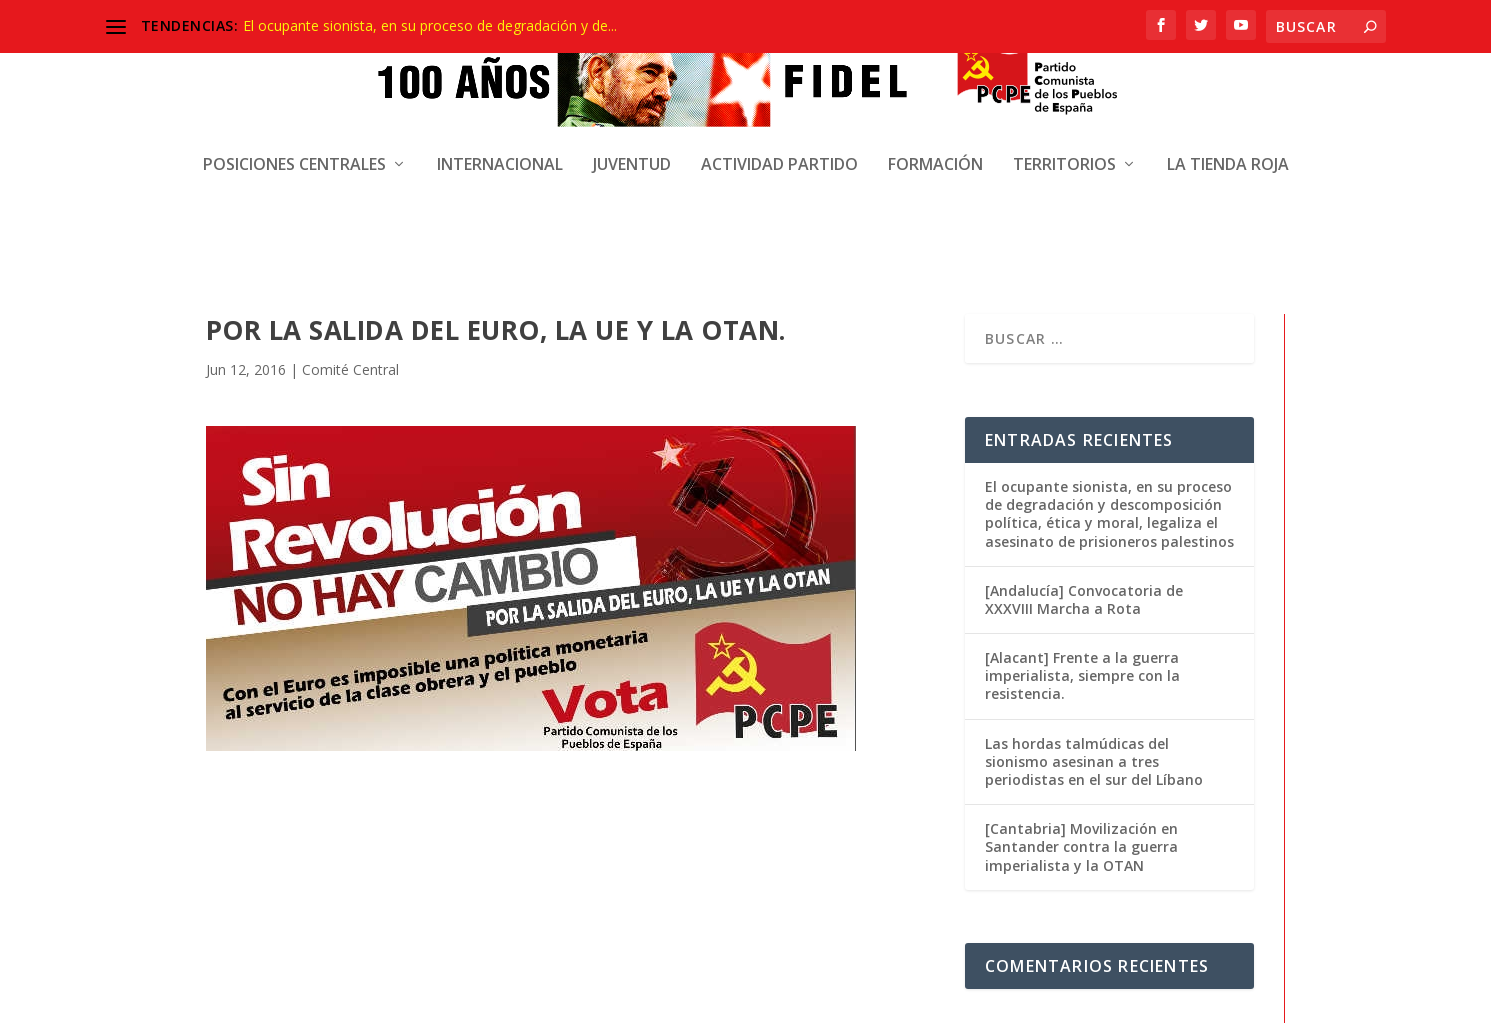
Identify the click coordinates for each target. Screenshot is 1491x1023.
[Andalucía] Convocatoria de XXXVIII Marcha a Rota (1084, 427)
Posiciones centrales (294, 148)
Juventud (632, 148)
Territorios (1064, 148)
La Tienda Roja (1228, 148)
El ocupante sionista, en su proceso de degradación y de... (430, 25)
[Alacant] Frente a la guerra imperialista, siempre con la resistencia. (1082, 503)
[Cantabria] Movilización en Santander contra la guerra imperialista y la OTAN (1081, 674)
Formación (935, 148)
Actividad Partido (779, 148)
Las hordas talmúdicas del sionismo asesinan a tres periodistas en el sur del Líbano (1094, 589)
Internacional (500, 148)
